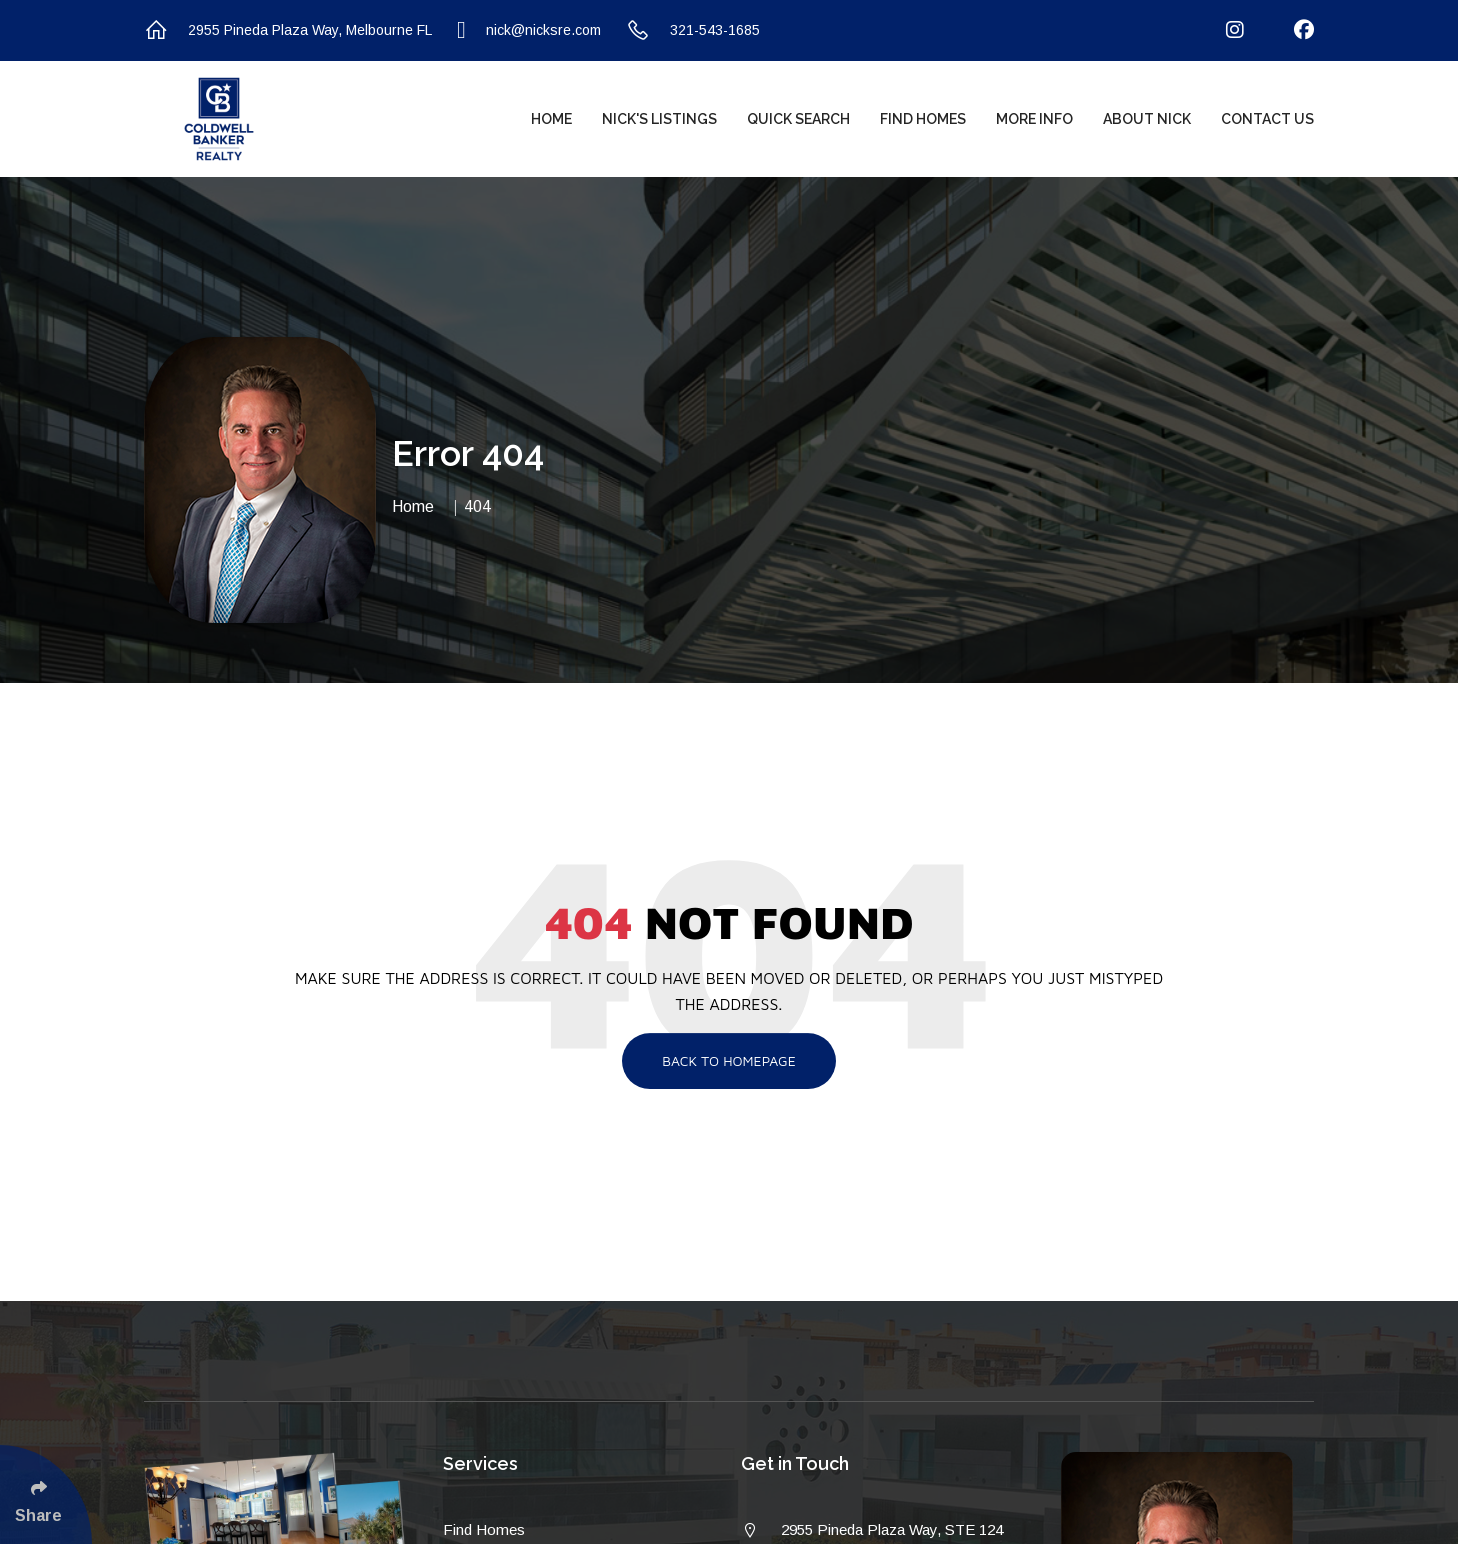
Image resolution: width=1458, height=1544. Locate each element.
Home (551, 119)
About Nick (1147, 119)
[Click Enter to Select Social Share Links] (46, 1494)
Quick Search (798, 119)
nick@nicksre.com (529, 30)
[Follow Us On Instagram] (1222, 30)
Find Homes (923, 119)
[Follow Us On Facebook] (1291, 30)
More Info (1034, 119)
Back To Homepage (729, 1060)
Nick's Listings (659, 119)
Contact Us (1267, 119)
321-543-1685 (693, 30)
